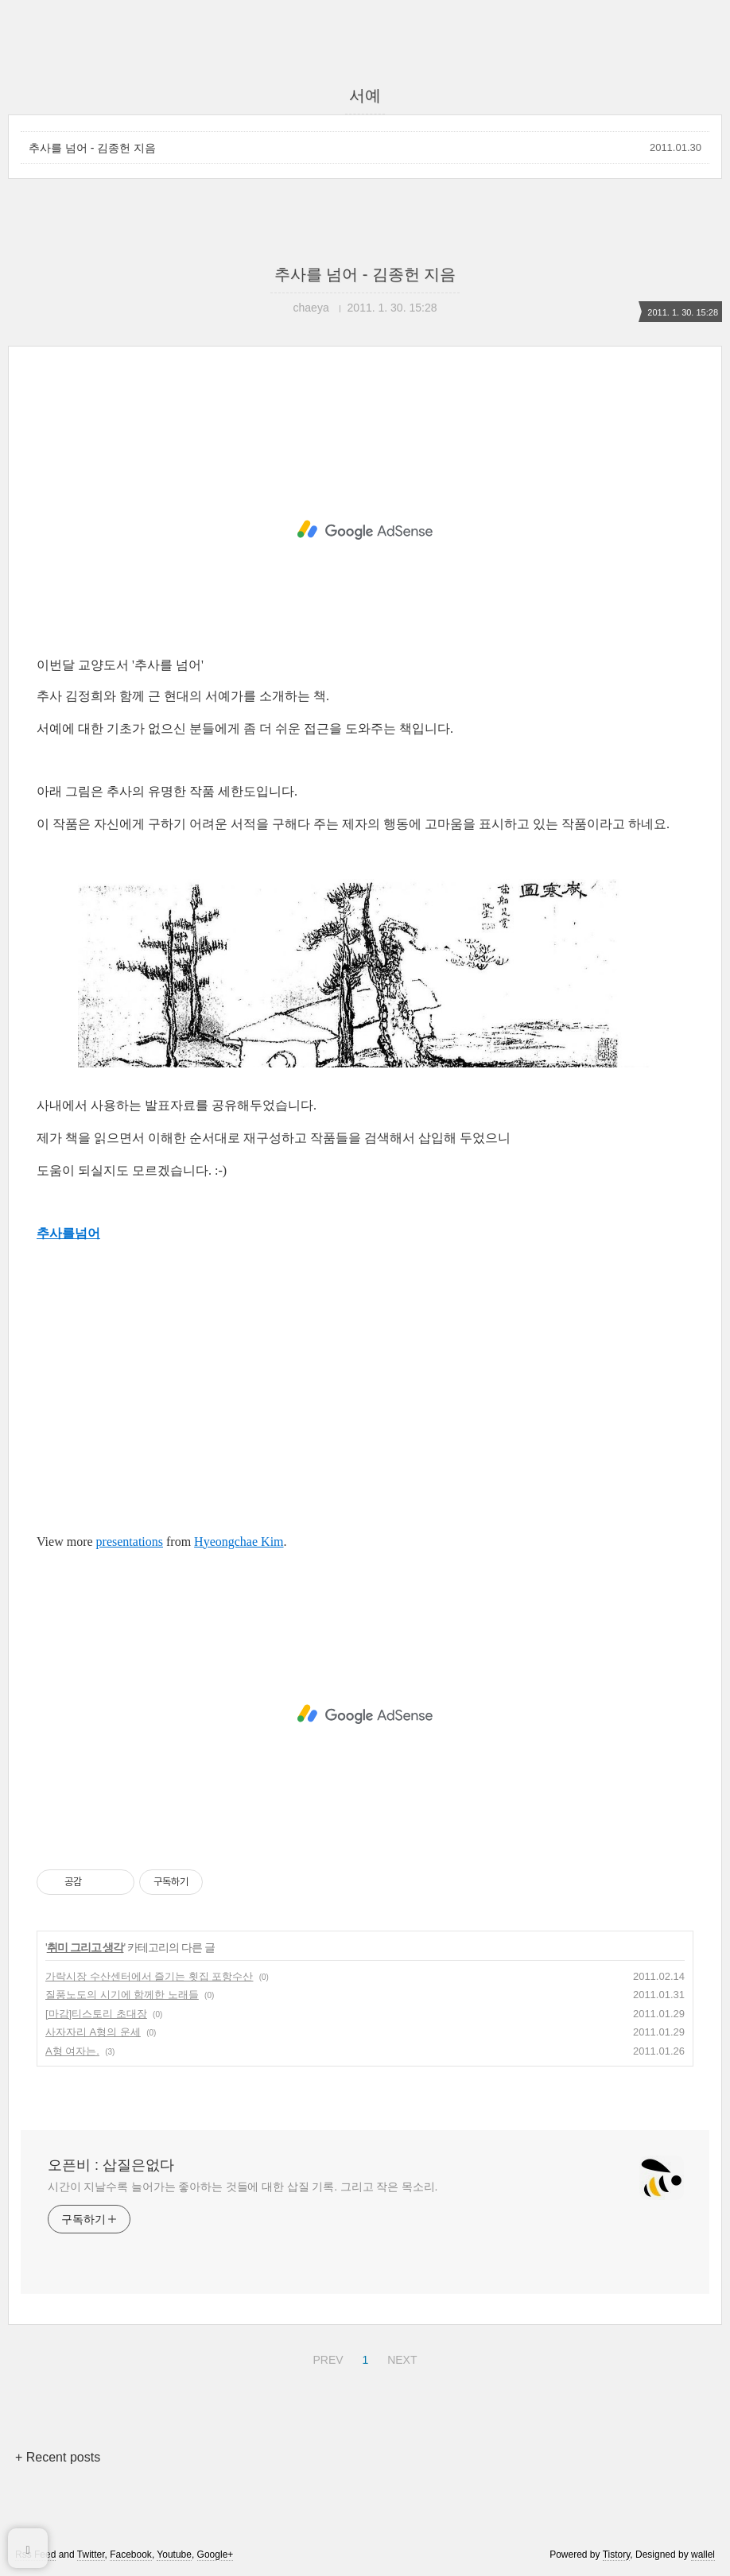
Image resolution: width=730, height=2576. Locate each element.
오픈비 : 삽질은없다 (111, 2165)
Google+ (215, 2554)
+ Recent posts (57, 2457)
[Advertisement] (365, 530)
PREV (326, 2357)
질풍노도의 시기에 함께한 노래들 (122, 1995)
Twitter (91, 2554)
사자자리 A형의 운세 (93, 2032)
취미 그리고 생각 (85, 1947)
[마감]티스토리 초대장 (96, 2014)
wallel (703, 2554)
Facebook (131, 2554)
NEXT (400, 2357)
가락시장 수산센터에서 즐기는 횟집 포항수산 (149, 1976)
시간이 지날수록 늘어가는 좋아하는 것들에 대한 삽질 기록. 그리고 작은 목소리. (242, 2186)
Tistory (617, 2554)
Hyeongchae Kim (238, 1541)
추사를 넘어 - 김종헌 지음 (92, 147)
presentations (129, 1541)
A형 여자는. (72, 2051)
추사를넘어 (68, 1233)
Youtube (174, 2554)
